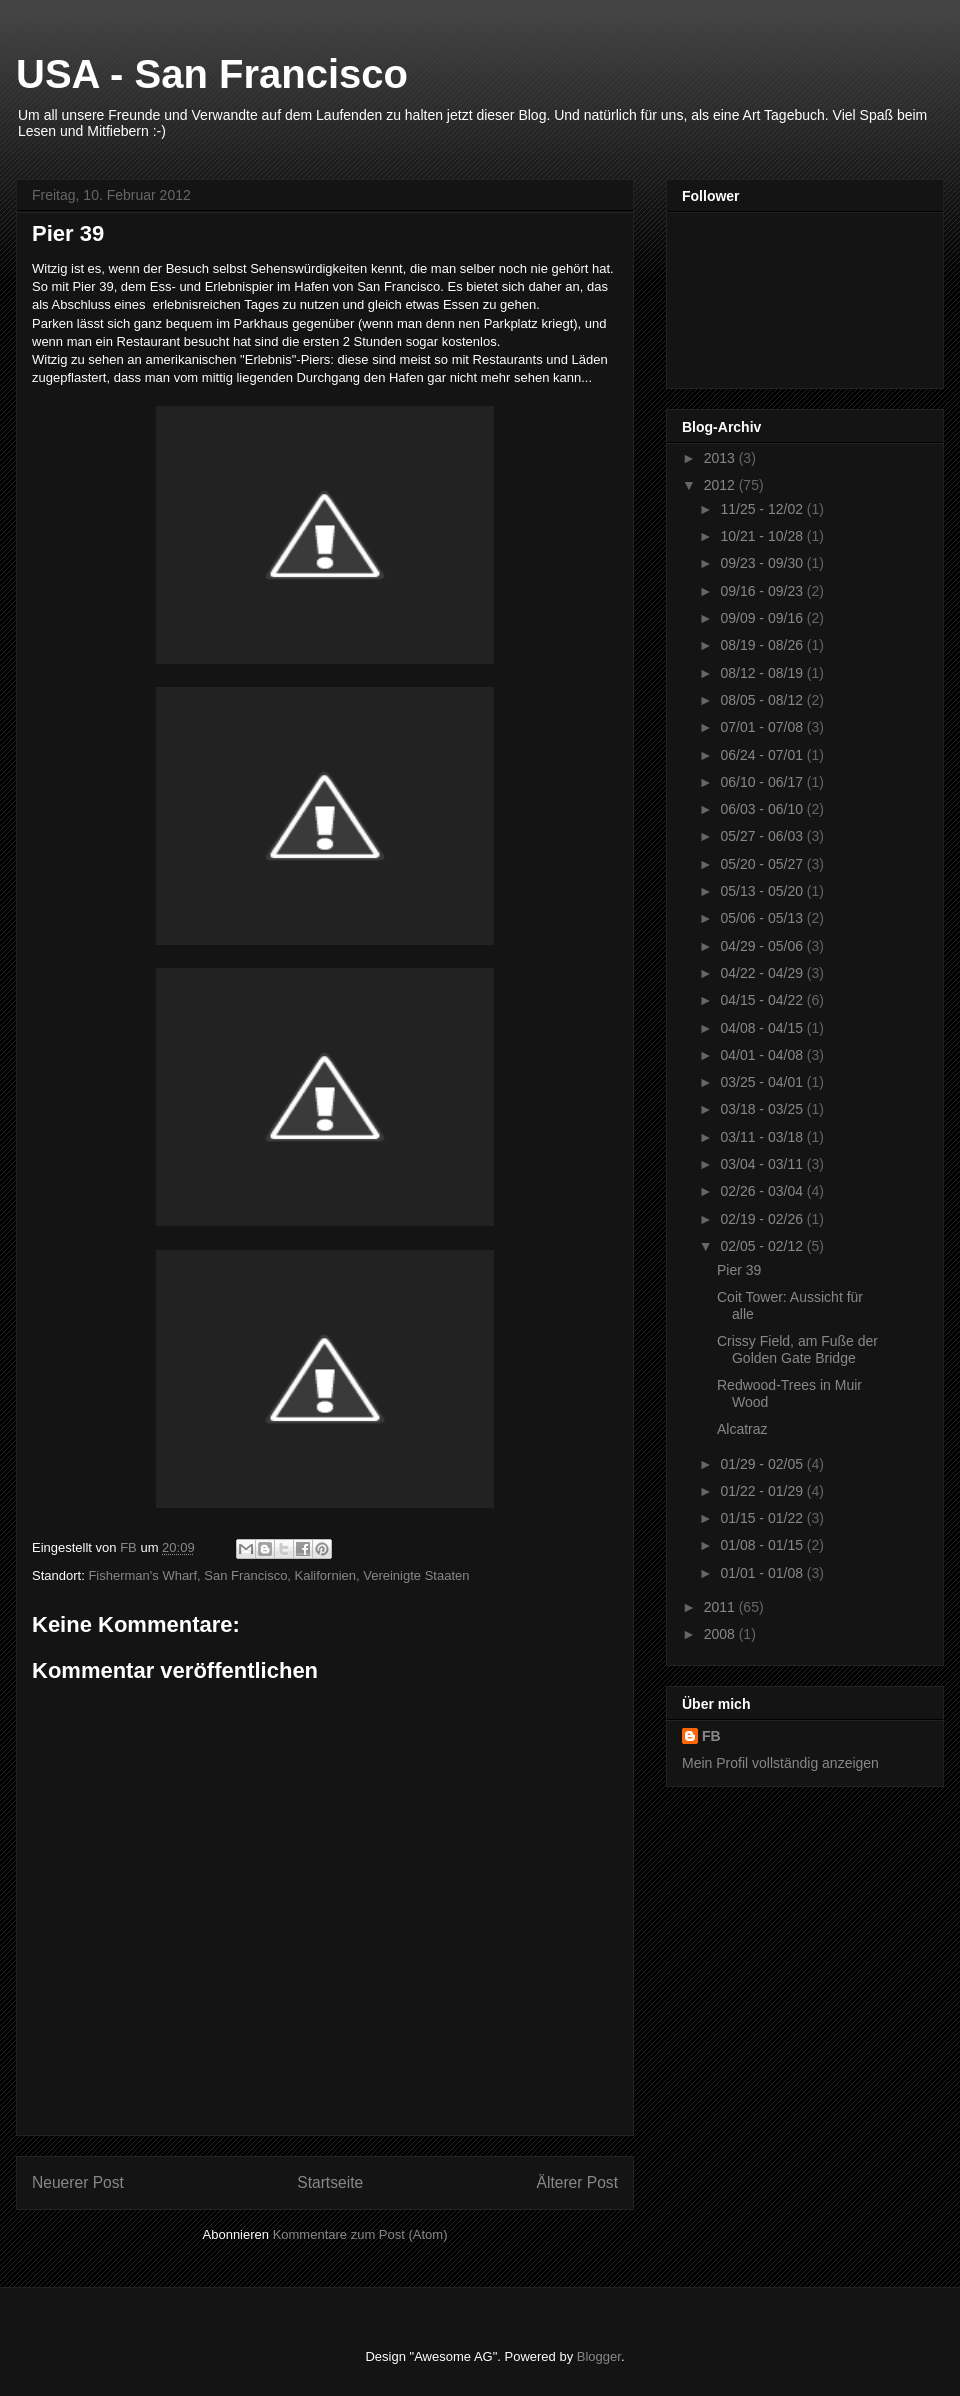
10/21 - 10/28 (763, 536)
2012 (721, 485)
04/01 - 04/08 (763, 1055)
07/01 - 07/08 (763, 727)
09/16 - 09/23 (763, 591)
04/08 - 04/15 (763, 1028)
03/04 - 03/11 (763, 1164)
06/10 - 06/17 (763, 782)
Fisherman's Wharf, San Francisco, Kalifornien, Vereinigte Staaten (278, 1575)
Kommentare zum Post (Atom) (360, 2234)
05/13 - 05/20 (763, 891)
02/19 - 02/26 (763, 1219)
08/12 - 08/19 (763, 673)
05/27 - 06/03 (763, 836)
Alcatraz (742, 1429)
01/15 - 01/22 (763, 1518)
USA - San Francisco (212, 74)
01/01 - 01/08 (763, 1573)
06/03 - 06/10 (763, 809)
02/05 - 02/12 (763, 1246)
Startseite (330, 2182)
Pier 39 (739, 1270)
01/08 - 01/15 (763, 1545)
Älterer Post (577, 2182)
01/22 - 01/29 (763, 1491)
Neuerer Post (78, 2182)
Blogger (599, 2356)
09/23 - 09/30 (763, 563)
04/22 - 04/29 (763, 973)
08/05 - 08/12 (763, 700)
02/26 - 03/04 (763, 1191)
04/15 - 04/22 (763, 1000)
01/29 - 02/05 (763, 1464)
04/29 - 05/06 (763, 946)
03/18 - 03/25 (763, 1109)
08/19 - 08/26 (763, 645)
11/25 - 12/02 (763, 509)
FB (711, 1736)
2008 (721, 1634)
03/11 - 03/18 (763, 1137)
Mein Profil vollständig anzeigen (780, 1763)
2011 (721, 1607)
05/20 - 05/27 (763, 864)
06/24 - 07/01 (763, 755)
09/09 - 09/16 (763, 618)
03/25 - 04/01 (763, 1082)
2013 (721, 458)
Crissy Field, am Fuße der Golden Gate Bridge (797, 1349)
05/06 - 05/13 (763, 918)
